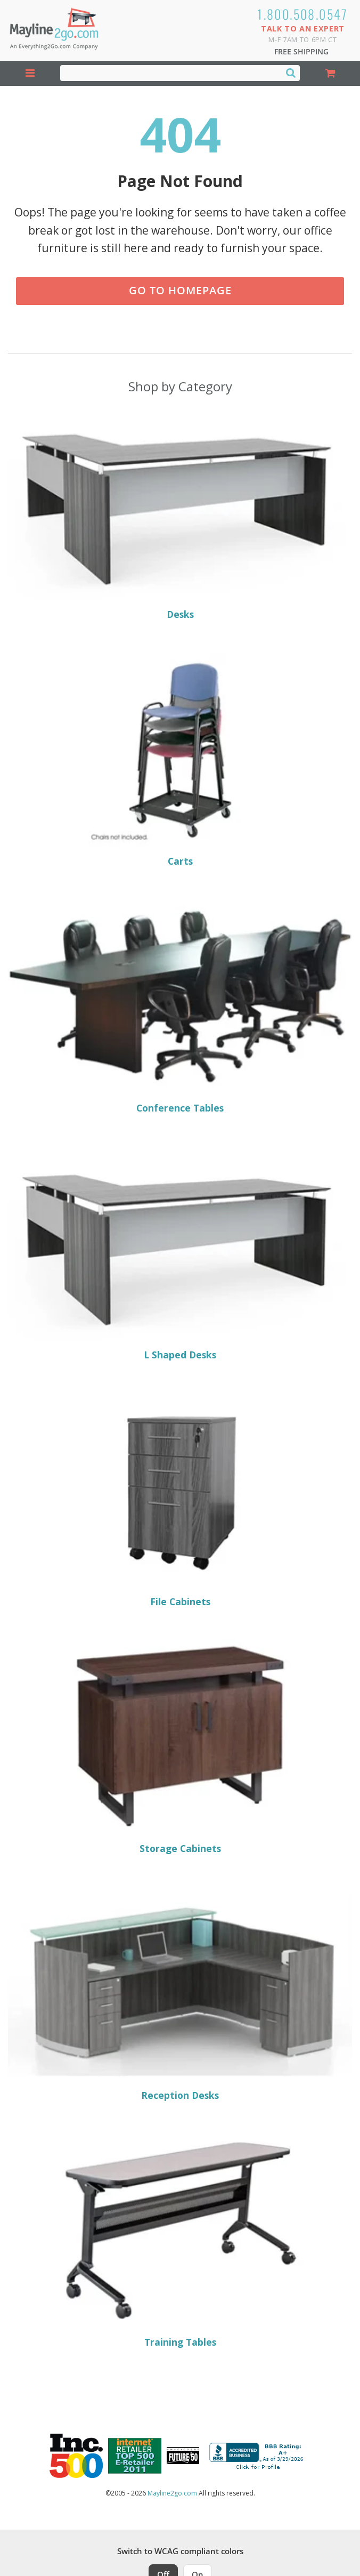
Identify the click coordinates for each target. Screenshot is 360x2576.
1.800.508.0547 (302, 13)
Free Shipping (301, 51)
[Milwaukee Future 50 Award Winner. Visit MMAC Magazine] (183, 2455)
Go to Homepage (180, 290)
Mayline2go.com (172, 2493)
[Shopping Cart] (330, 73)
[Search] (291, 72)
